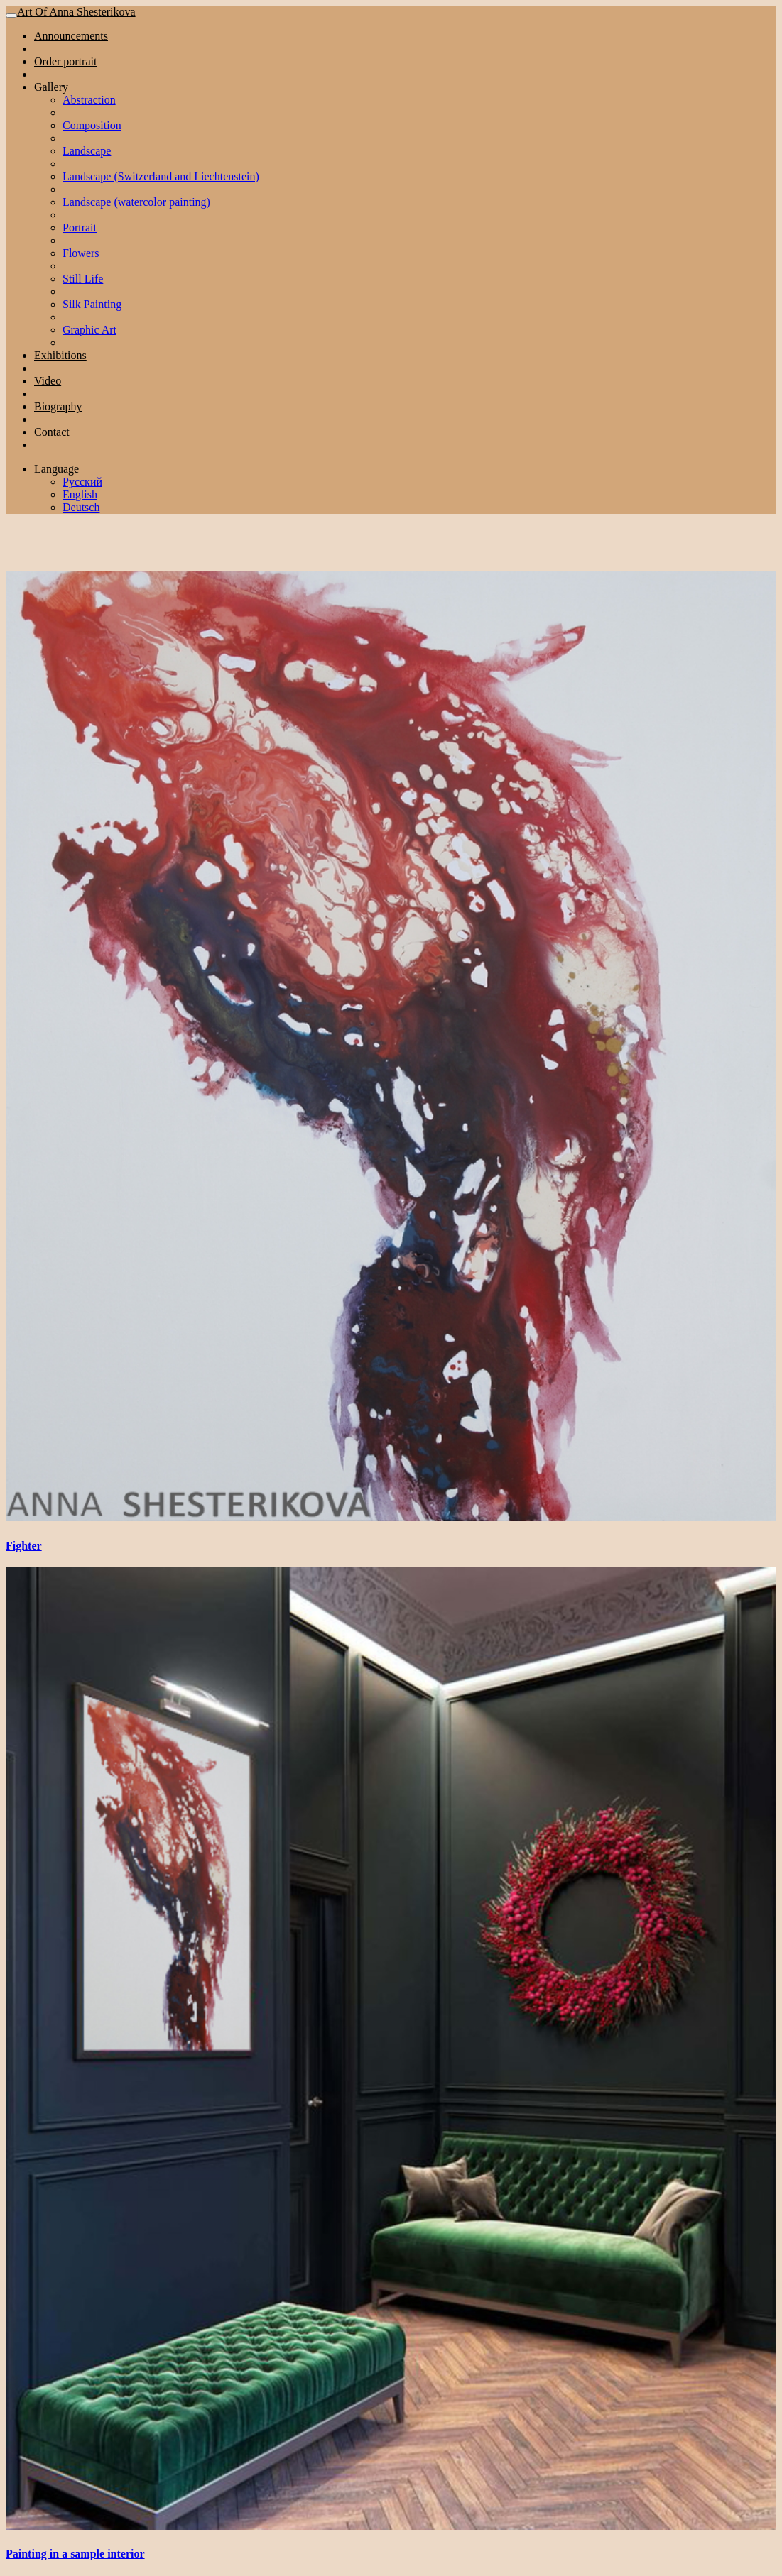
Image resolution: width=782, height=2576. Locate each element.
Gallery (51, 87)
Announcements (71, 36)
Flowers (81, 253)
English (80, 494)
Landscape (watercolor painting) (136, 202)
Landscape (87, 151)
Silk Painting (92, 304)
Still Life (83, 279)
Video (47, 381)
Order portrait (65, 61)
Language (56, 469)
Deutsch (81, 507)
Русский (82, 482)
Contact (52, 432)
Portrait (80, 227)
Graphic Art (89, 330)
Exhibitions (60, 355)
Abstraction (89, 100)
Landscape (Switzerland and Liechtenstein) (161, 176)
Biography (58, 406)
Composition (92, 125)
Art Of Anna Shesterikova (76, 12)
